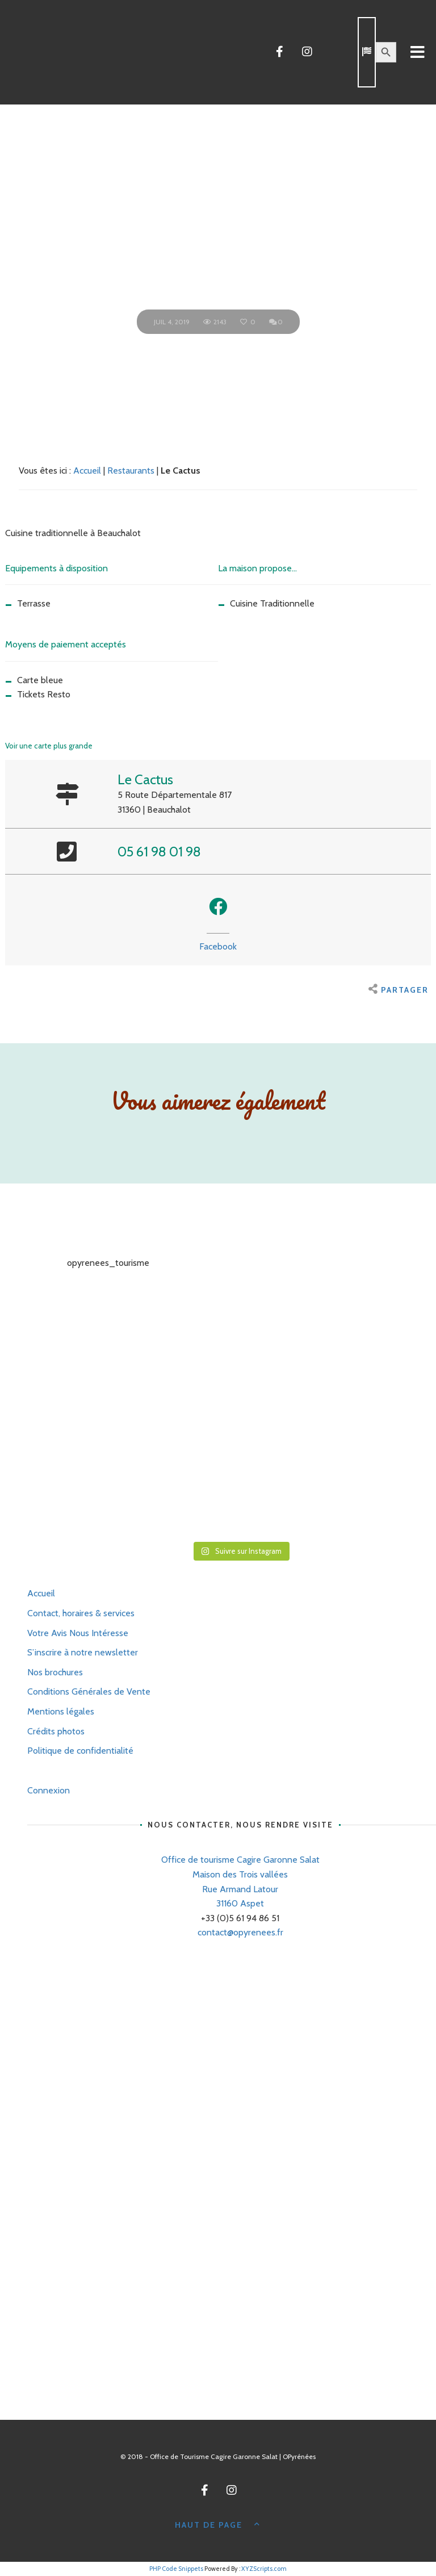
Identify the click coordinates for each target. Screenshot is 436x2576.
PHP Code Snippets (176, 2569)
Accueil (87, 470)
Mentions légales (60, 1711)
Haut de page (218, 2523)
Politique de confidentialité (80, 1750)
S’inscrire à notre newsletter (82, 1652)
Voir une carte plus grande (49, 745)
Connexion (48, 1790)
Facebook (218, 946)
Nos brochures (55, 1672)
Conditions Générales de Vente (88, 1691)
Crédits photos (56, 1731)
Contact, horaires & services (81, 1613)
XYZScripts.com (264, 2569)
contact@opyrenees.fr (240, 1932)
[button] (218, 906)
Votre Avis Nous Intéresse (77, 1633)
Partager (398, 990)
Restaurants (130, 470)
